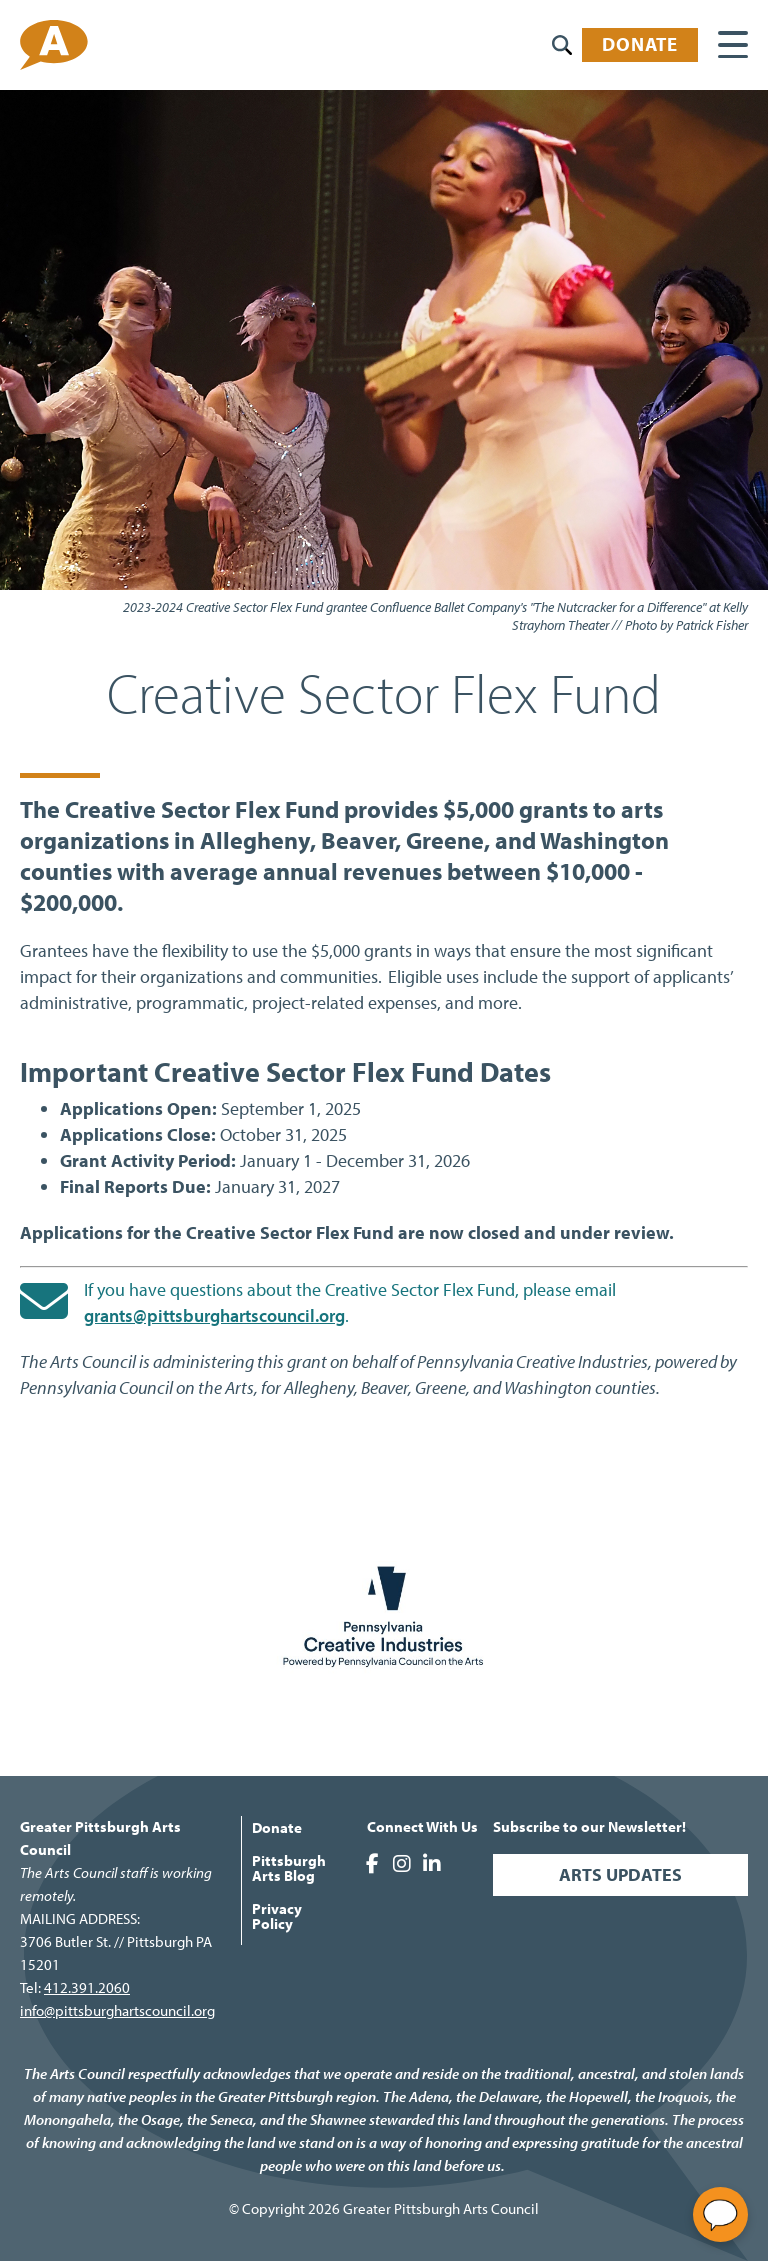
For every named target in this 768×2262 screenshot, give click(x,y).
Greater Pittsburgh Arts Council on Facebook (372, 1864)
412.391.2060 (87, 1987)
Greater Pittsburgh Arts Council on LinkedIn (432, 1864)
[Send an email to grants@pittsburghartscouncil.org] (44, 1301)
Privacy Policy (277, 1916)
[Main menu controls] (733, 45)
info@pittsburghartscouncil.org (117, 2010)
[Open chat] (720, 2214)
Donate (640, 44)
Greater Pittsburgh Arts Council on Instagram (402, 1864)
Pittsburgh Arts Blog (289, 1868)
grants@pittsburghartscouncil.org (214, 1315)
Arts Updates (620, 1874)
